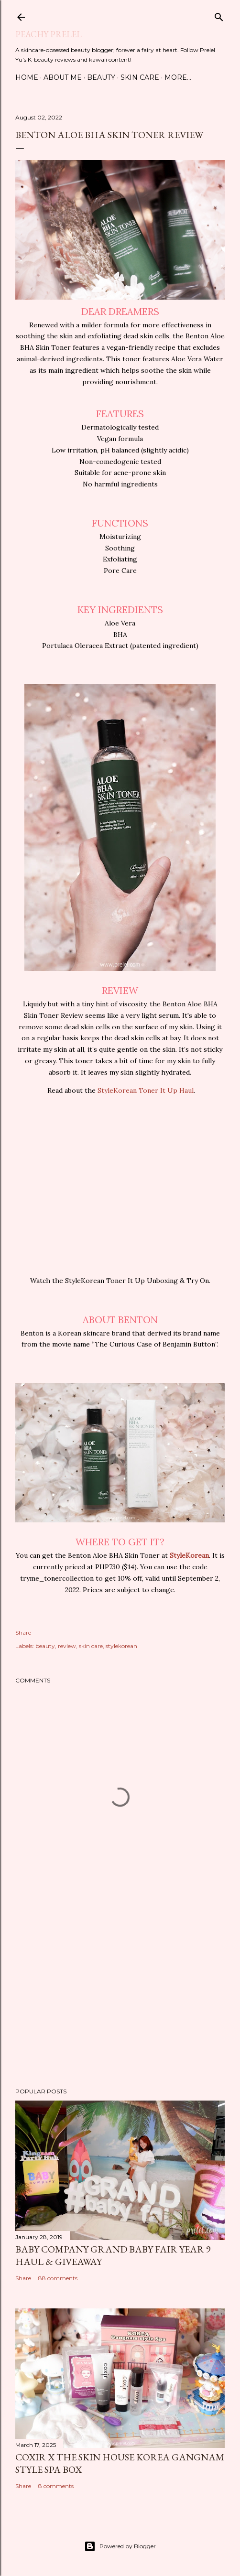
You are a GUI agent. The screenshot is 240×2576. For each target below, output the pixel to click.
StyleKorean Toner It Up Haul (146, 1090)
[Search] (219, 15)
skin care (91, 1645)
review (67, 1645)
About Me (63, 77)
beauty (45, 1645)
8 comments (56, 2486)
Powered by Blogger (120, 2546)
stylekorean (121, 1645)
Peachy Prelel (48, 34)
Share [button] (23, 1632)
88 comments (57, 2278)
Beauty (101, 77)
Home (26, 77)
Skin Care (139, 77)
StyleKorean (189, 1555)
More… (177, 77)
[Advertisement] (120, 1997)
